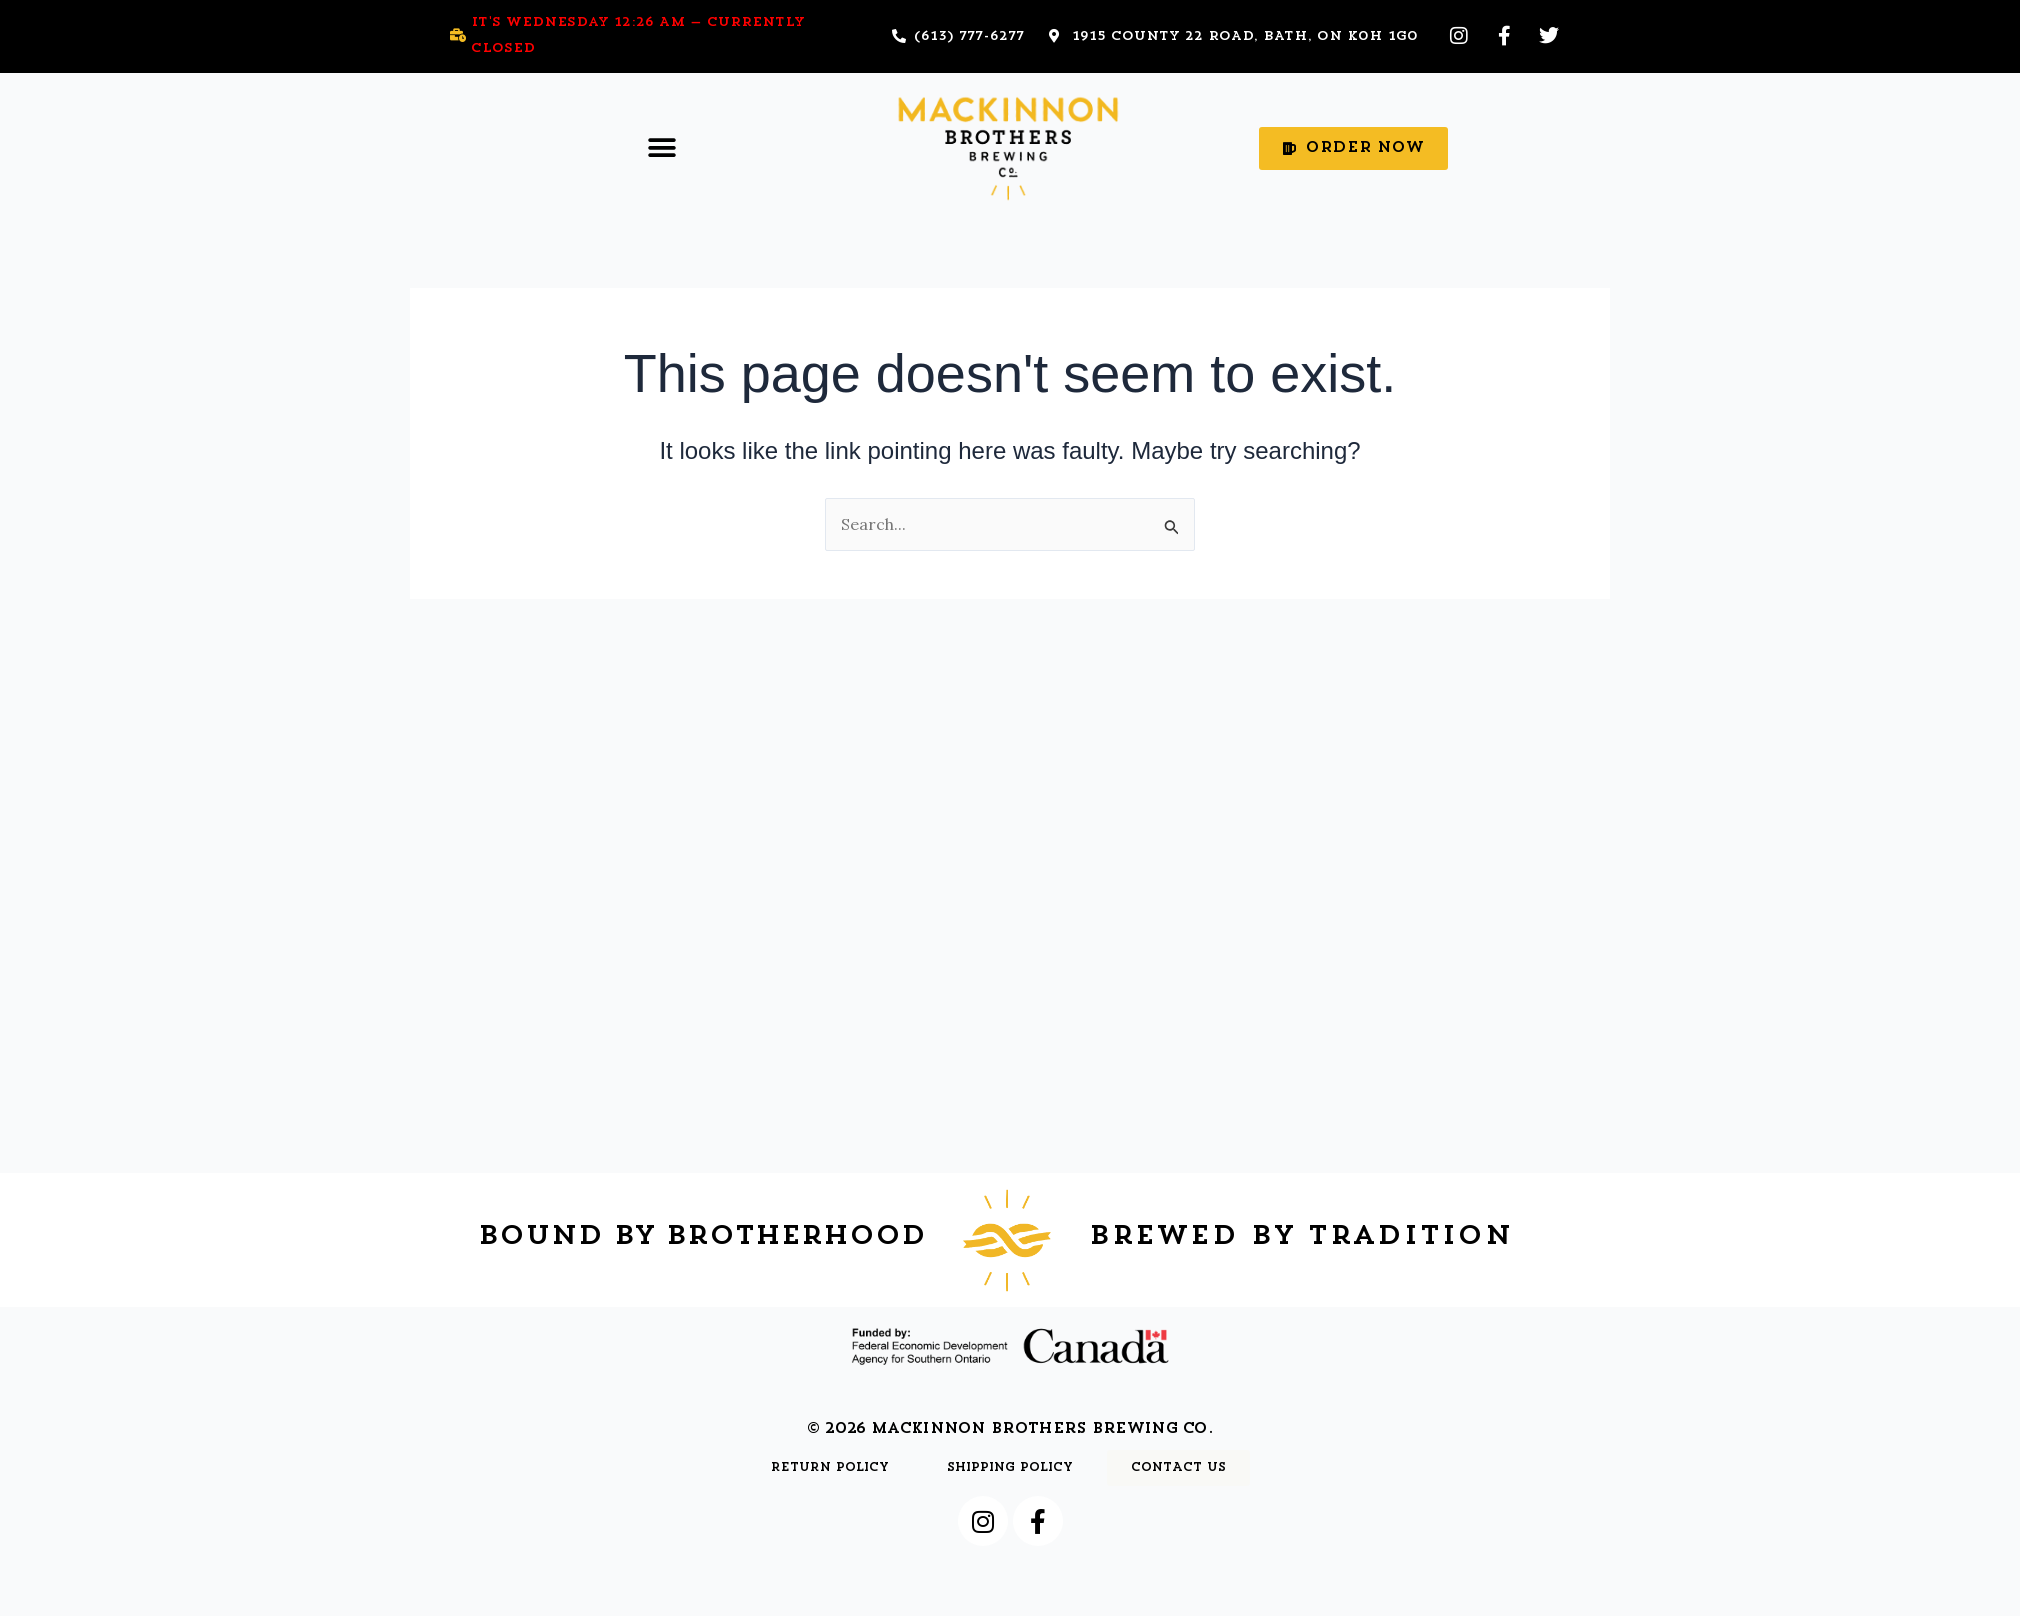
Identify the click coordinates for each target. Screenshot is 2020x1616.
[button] (662, 148)
